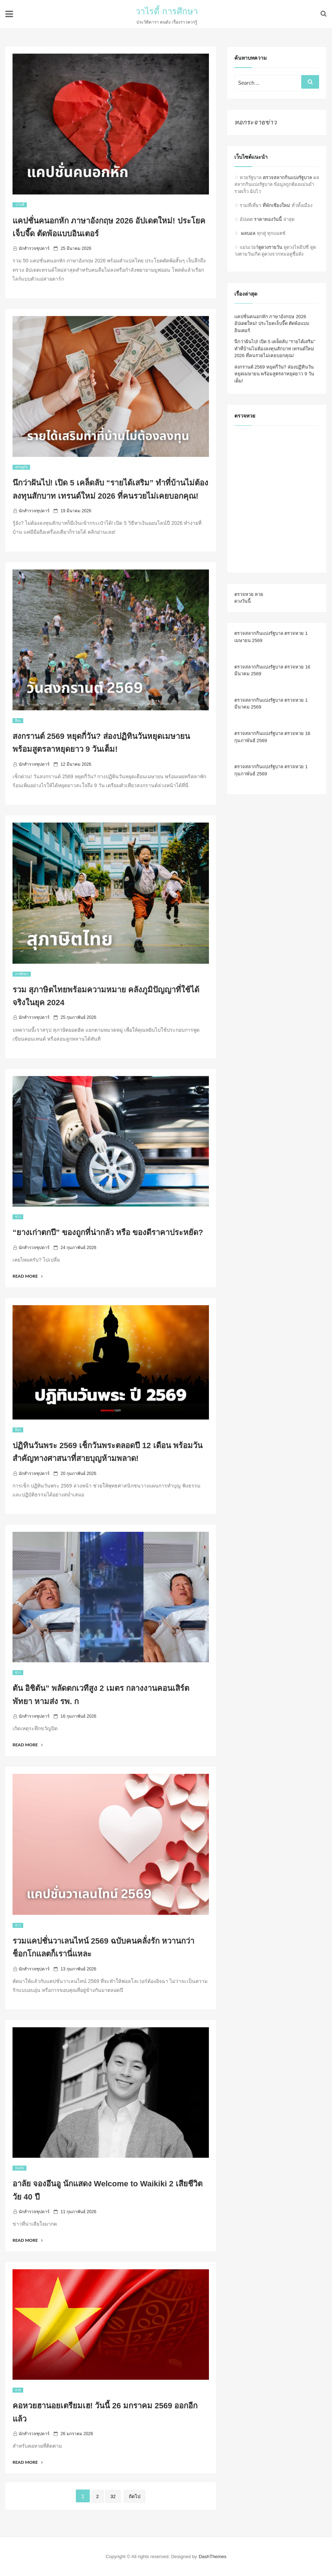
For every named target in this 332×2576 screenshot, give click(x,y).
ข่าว (18, 1217)
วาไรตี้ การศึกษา (167, 11)
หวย (18, 2390)
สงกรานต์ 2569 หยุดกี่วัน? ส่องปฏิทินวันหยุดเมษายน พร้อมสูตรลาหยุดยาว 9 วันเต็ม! (274, 374)
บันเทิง (19, 2168)
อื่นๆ (18, 720)
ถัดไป (134, 2496)
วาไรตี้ (19, 205)
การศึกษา (21, 974)
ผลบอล (248, 233)
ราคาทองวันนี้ (268, 219)
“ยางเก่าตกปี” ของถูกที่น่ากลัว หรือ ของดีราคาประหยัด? (108, 1232)
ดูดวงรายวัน (270, 247)
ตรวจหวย (244, 594)
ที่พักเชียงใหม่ (276, 205)
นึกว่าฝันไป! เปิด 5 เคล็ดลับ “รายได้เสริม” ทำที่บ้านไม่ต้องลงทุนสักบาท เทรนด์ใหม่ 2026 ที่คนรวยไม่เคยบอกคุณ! (275, 348)
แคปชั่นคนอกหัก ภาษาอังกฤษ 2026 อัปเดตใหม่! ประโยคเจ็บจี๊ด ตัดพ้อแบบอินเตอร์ (271, 323)
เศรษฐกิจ (21, 467)
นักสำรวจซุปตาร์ (34, 248)
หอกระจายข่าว (255, 122)
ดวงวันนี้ (242, 601)
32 (113, 2496)
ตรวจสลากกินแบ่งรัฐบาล (287, 177)
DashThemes (212, 2556)
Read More (28, 1276)
